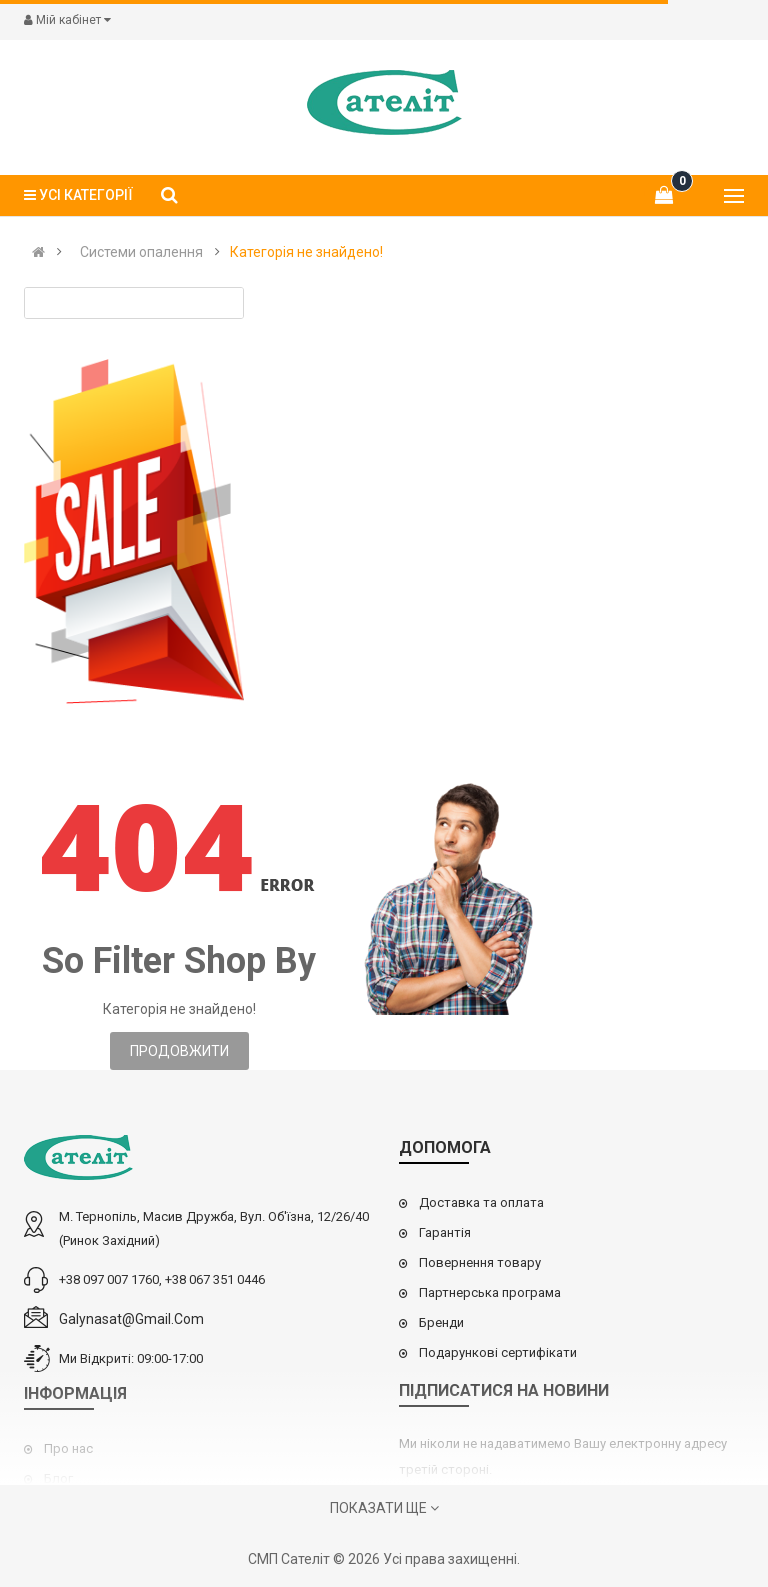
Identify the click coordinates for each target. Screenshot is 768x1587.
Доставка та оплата (481, 1202)
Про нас (68, 1448)
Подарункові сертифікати (498, 1352)
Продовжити (179, 1051)
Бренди (441, 1322)
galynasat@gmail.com (131, 1319)
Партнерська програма (490, 1292)
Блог (58, 1478)
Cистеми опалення (141, 252)
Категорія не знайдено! (306, 252)
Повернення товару (480, 1262)
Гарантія (445, 1232)
